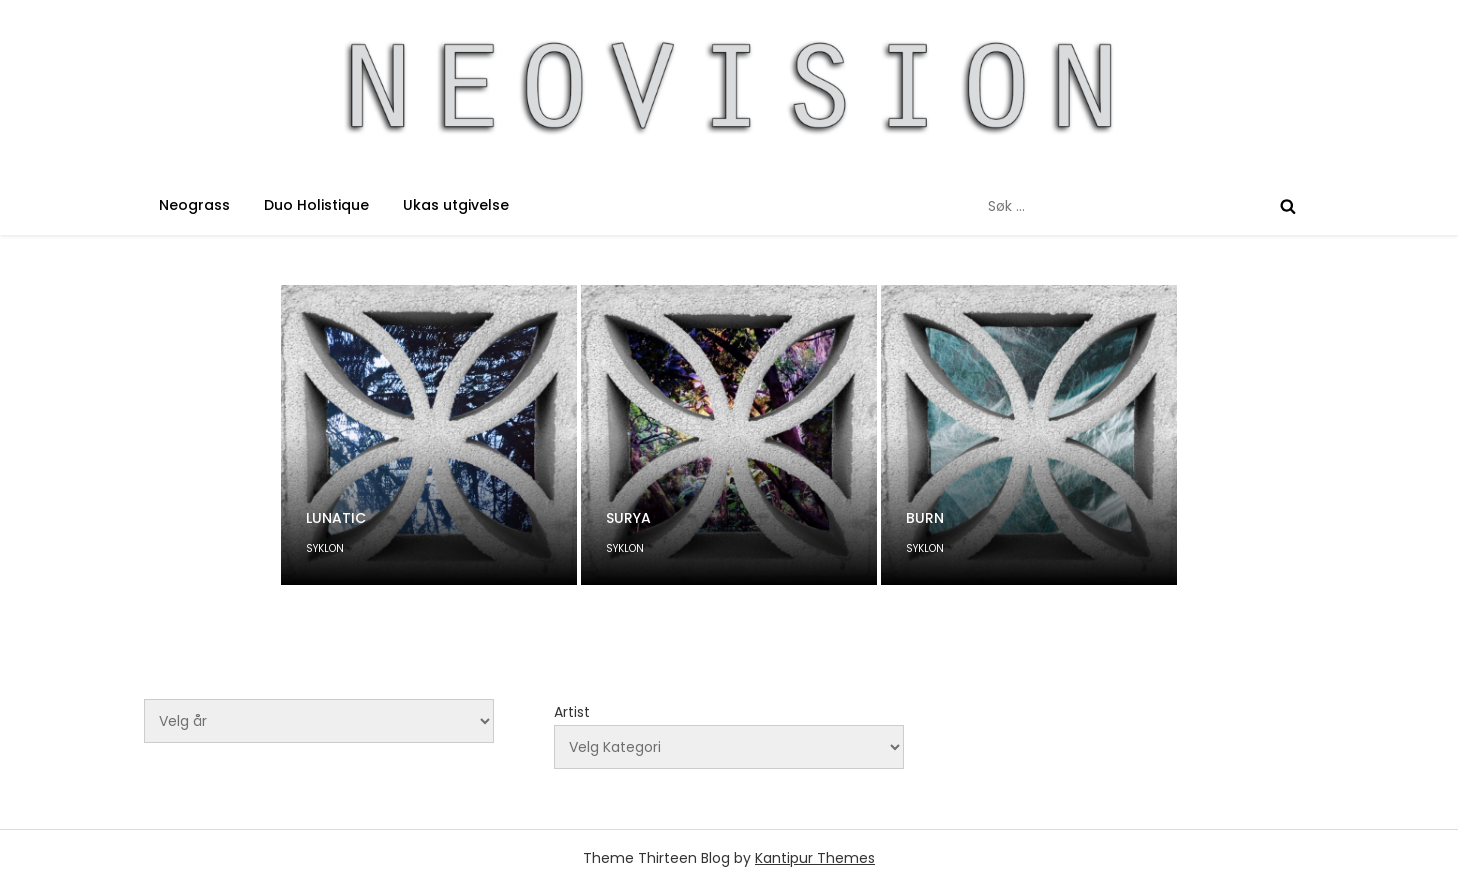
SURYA (628, 518)
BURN (925, 518)
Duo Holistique (316, 205)
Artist (572, 712)
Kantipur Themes (815, 858)
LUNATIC (336, 518)
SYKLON (325, 548)
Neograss (194, 205)
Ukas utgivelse (456, 205)
